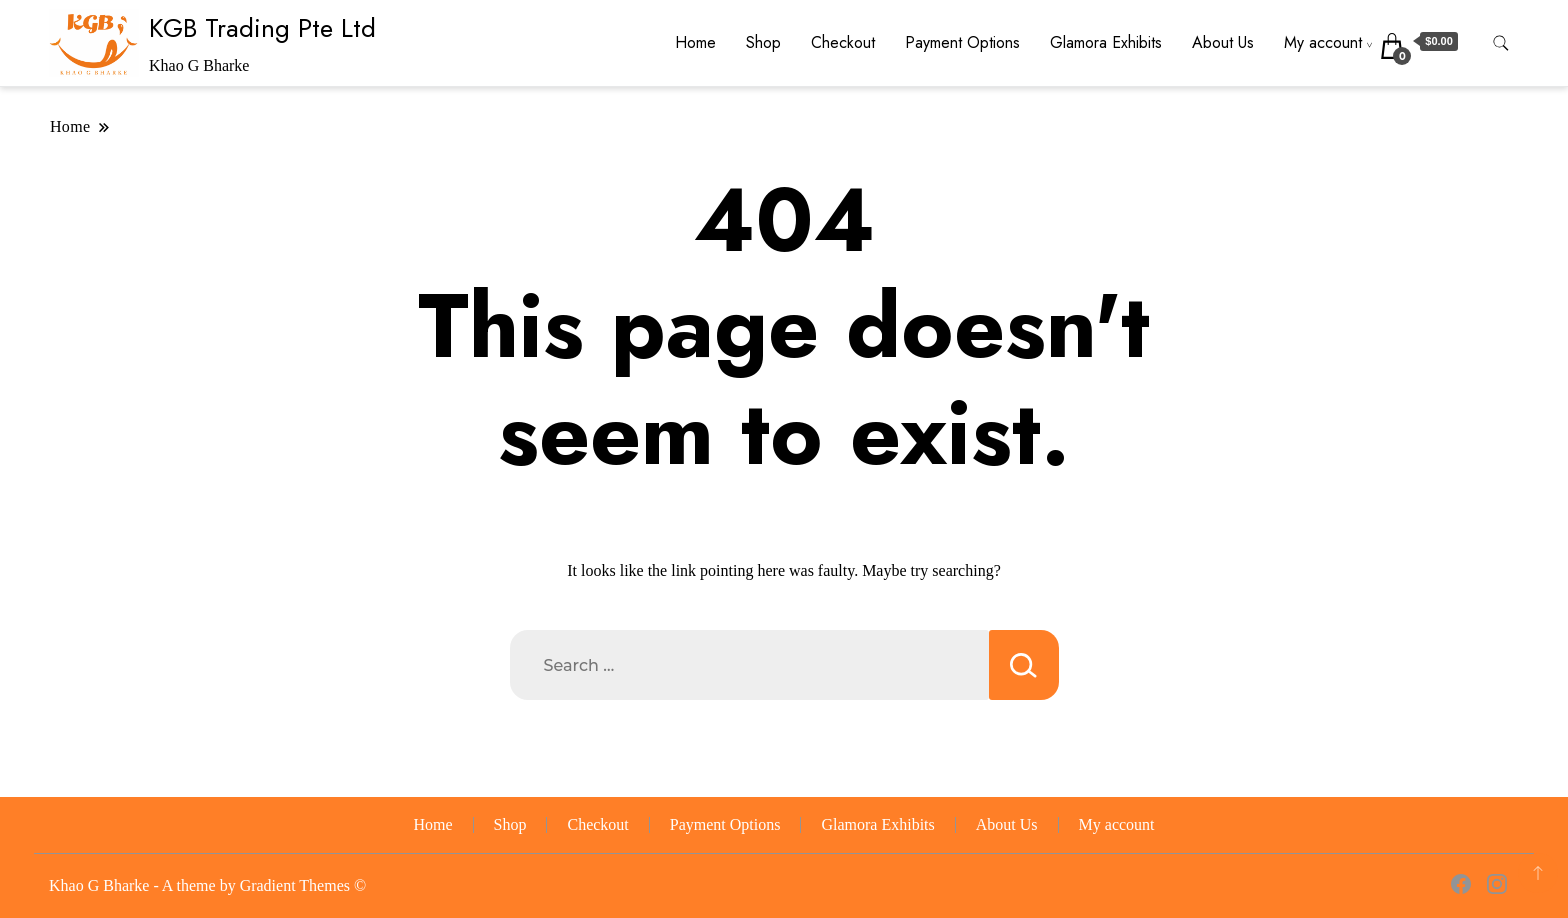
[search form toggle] (1501, 43)
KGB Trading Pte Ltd (262, 28)
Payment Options (962, 42)
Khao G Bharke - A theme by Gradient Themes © (207, 885)
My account (1323, 42)
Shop (763, 42)
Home (695, 42)
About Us (1223, 42)
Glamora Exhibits (1106, 42)
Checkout (843, 42)
